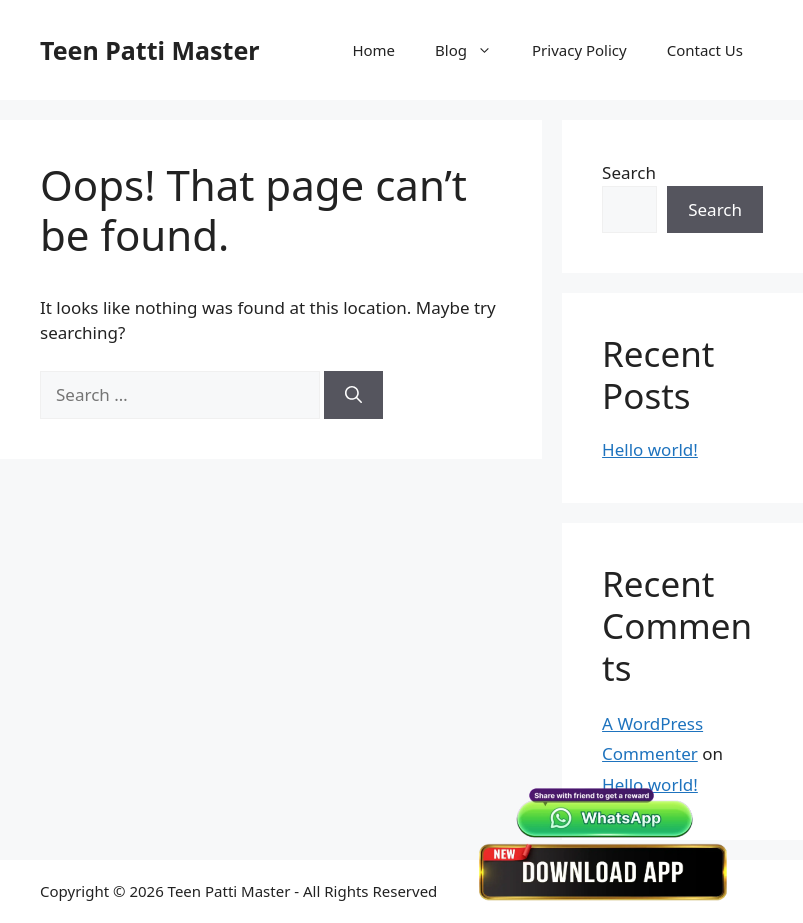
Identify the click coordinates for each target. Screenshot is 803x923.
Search (629, 172)
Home (373, 50)
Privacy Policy (579, 50)
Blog (473, 50)
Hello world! (650, 449)
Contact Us (705, 50)
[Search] (353, 395)
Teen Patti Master (150, 50)
